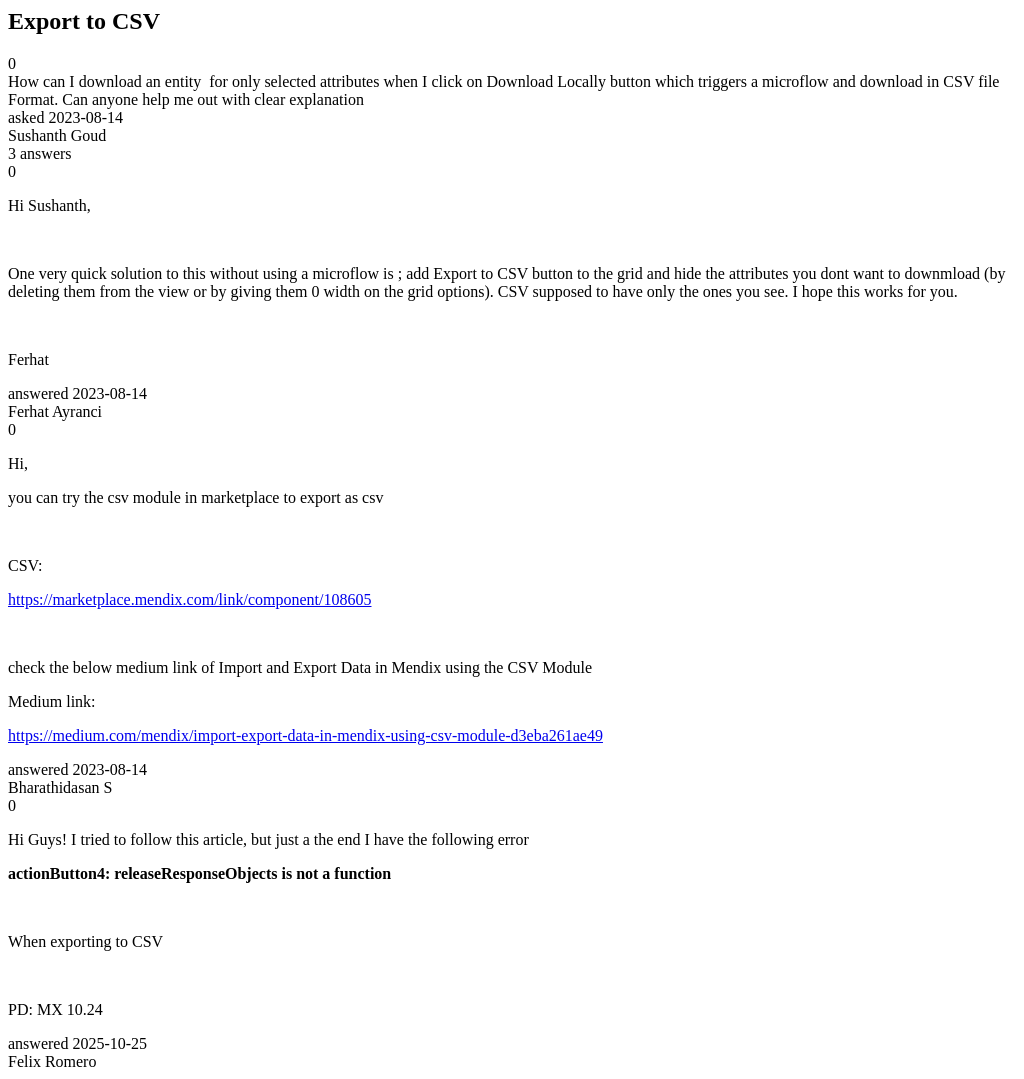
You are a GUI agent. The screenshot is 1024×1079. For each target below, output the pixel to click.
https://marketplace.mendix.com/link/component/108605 (189, 599)
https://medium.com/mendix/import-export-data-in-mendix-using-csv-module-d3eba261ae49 (305, 735)
